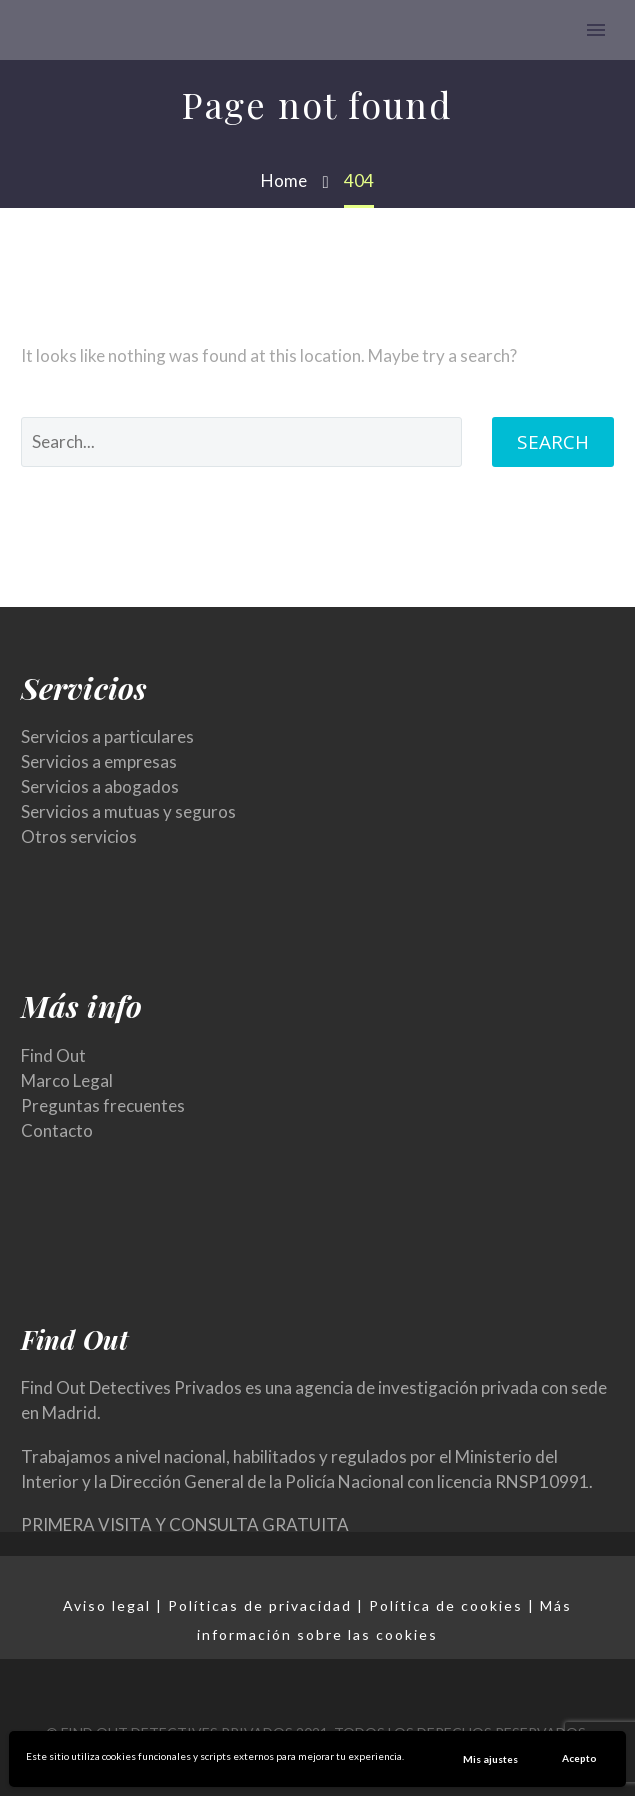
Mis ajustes (490, 1759)
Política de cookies (446, 1605)
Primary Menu (596, 30)
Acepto (579, 1758)
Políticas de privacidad (260, 1605)
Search (553, 442)
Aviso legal (107, 1605)
